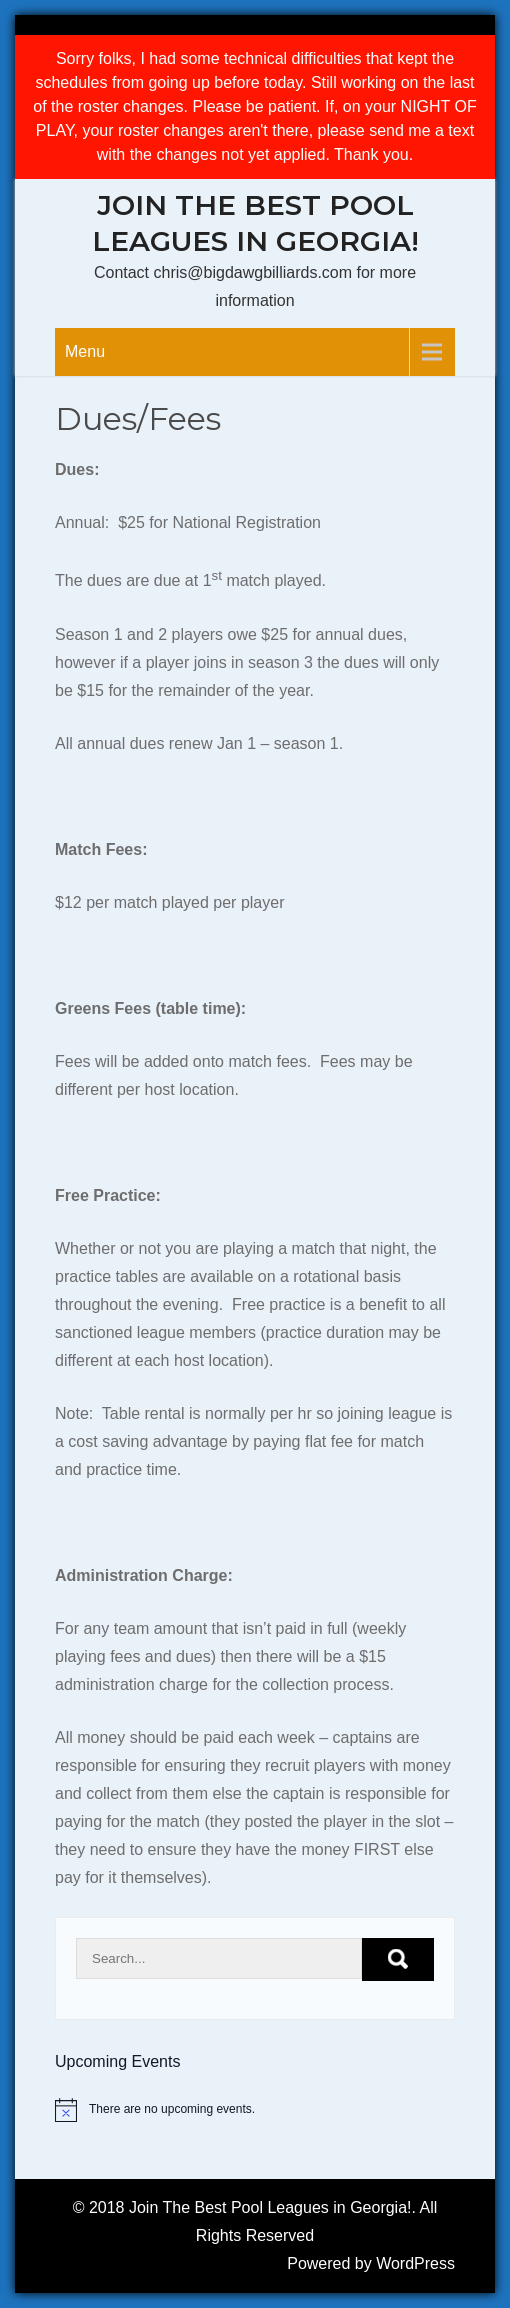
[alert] (255, 2110)
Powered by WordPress (371, 2263)
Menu (85, 351)
